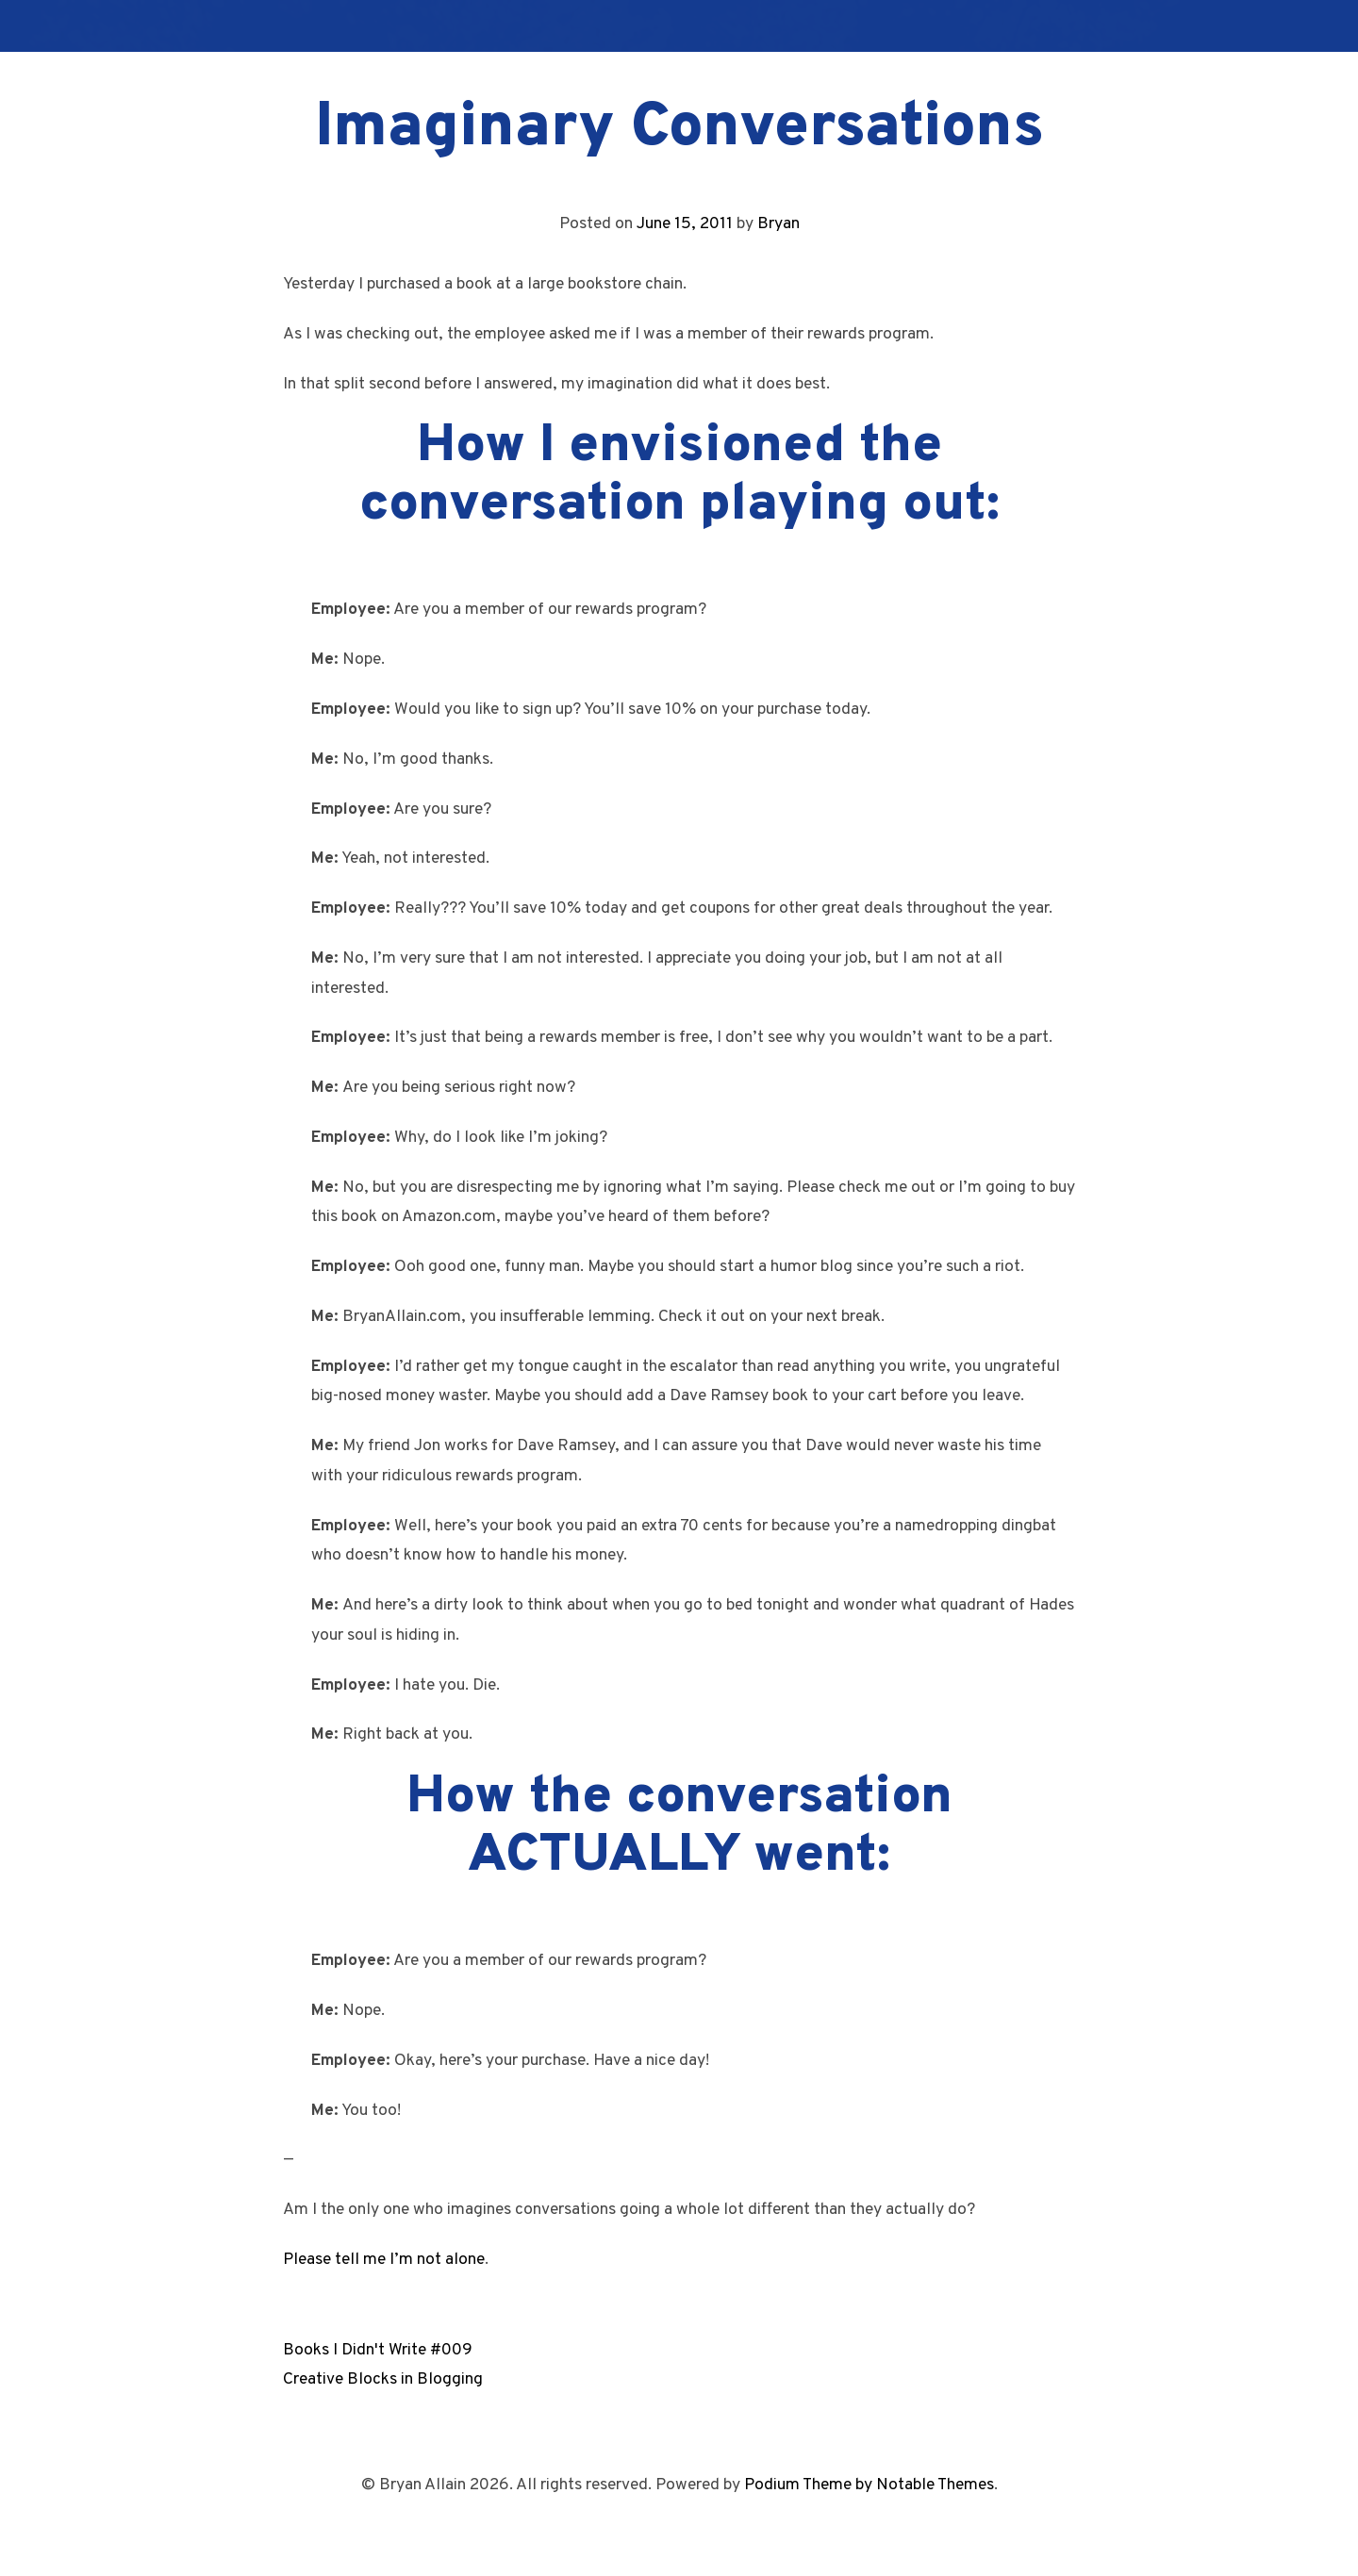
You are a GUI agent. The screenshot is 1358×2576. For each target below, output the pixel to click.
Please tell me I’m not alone (384, 2260)
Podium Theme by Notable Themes (869, 2485)
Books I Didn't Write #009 (377, 2350)
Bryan (778, 224)
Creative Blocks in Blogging (383, 2379)
